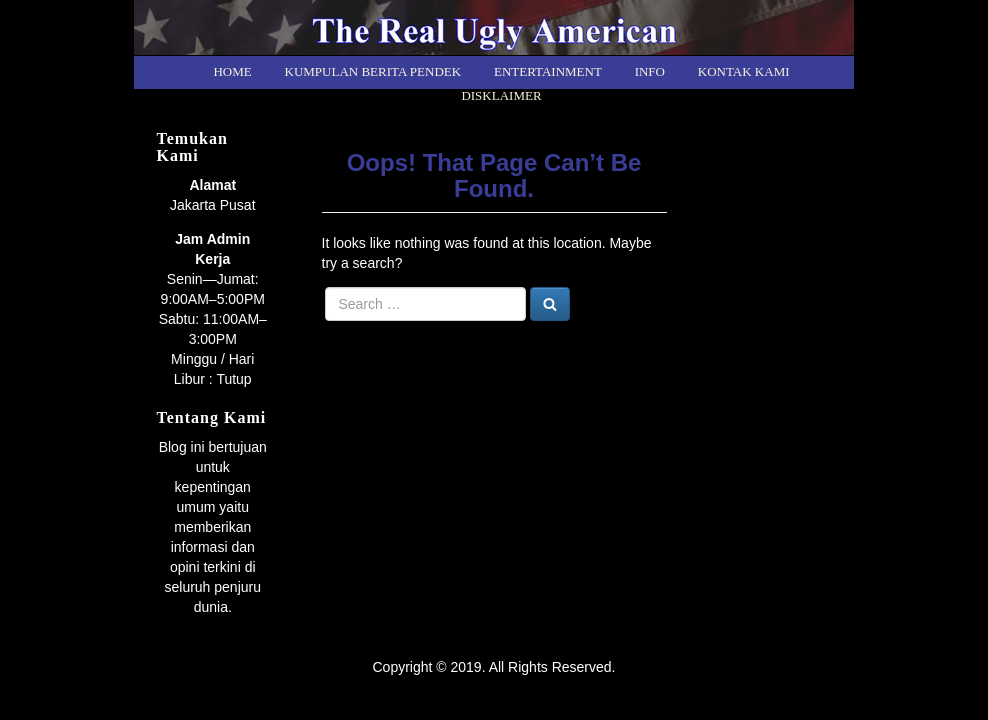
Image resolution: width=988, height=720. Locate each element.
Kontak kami (744, 71)
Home (232, 71)
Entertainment (548, 71)
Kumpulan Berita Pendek (373, 71)
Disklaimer (501, 95)
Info (650, 71)
